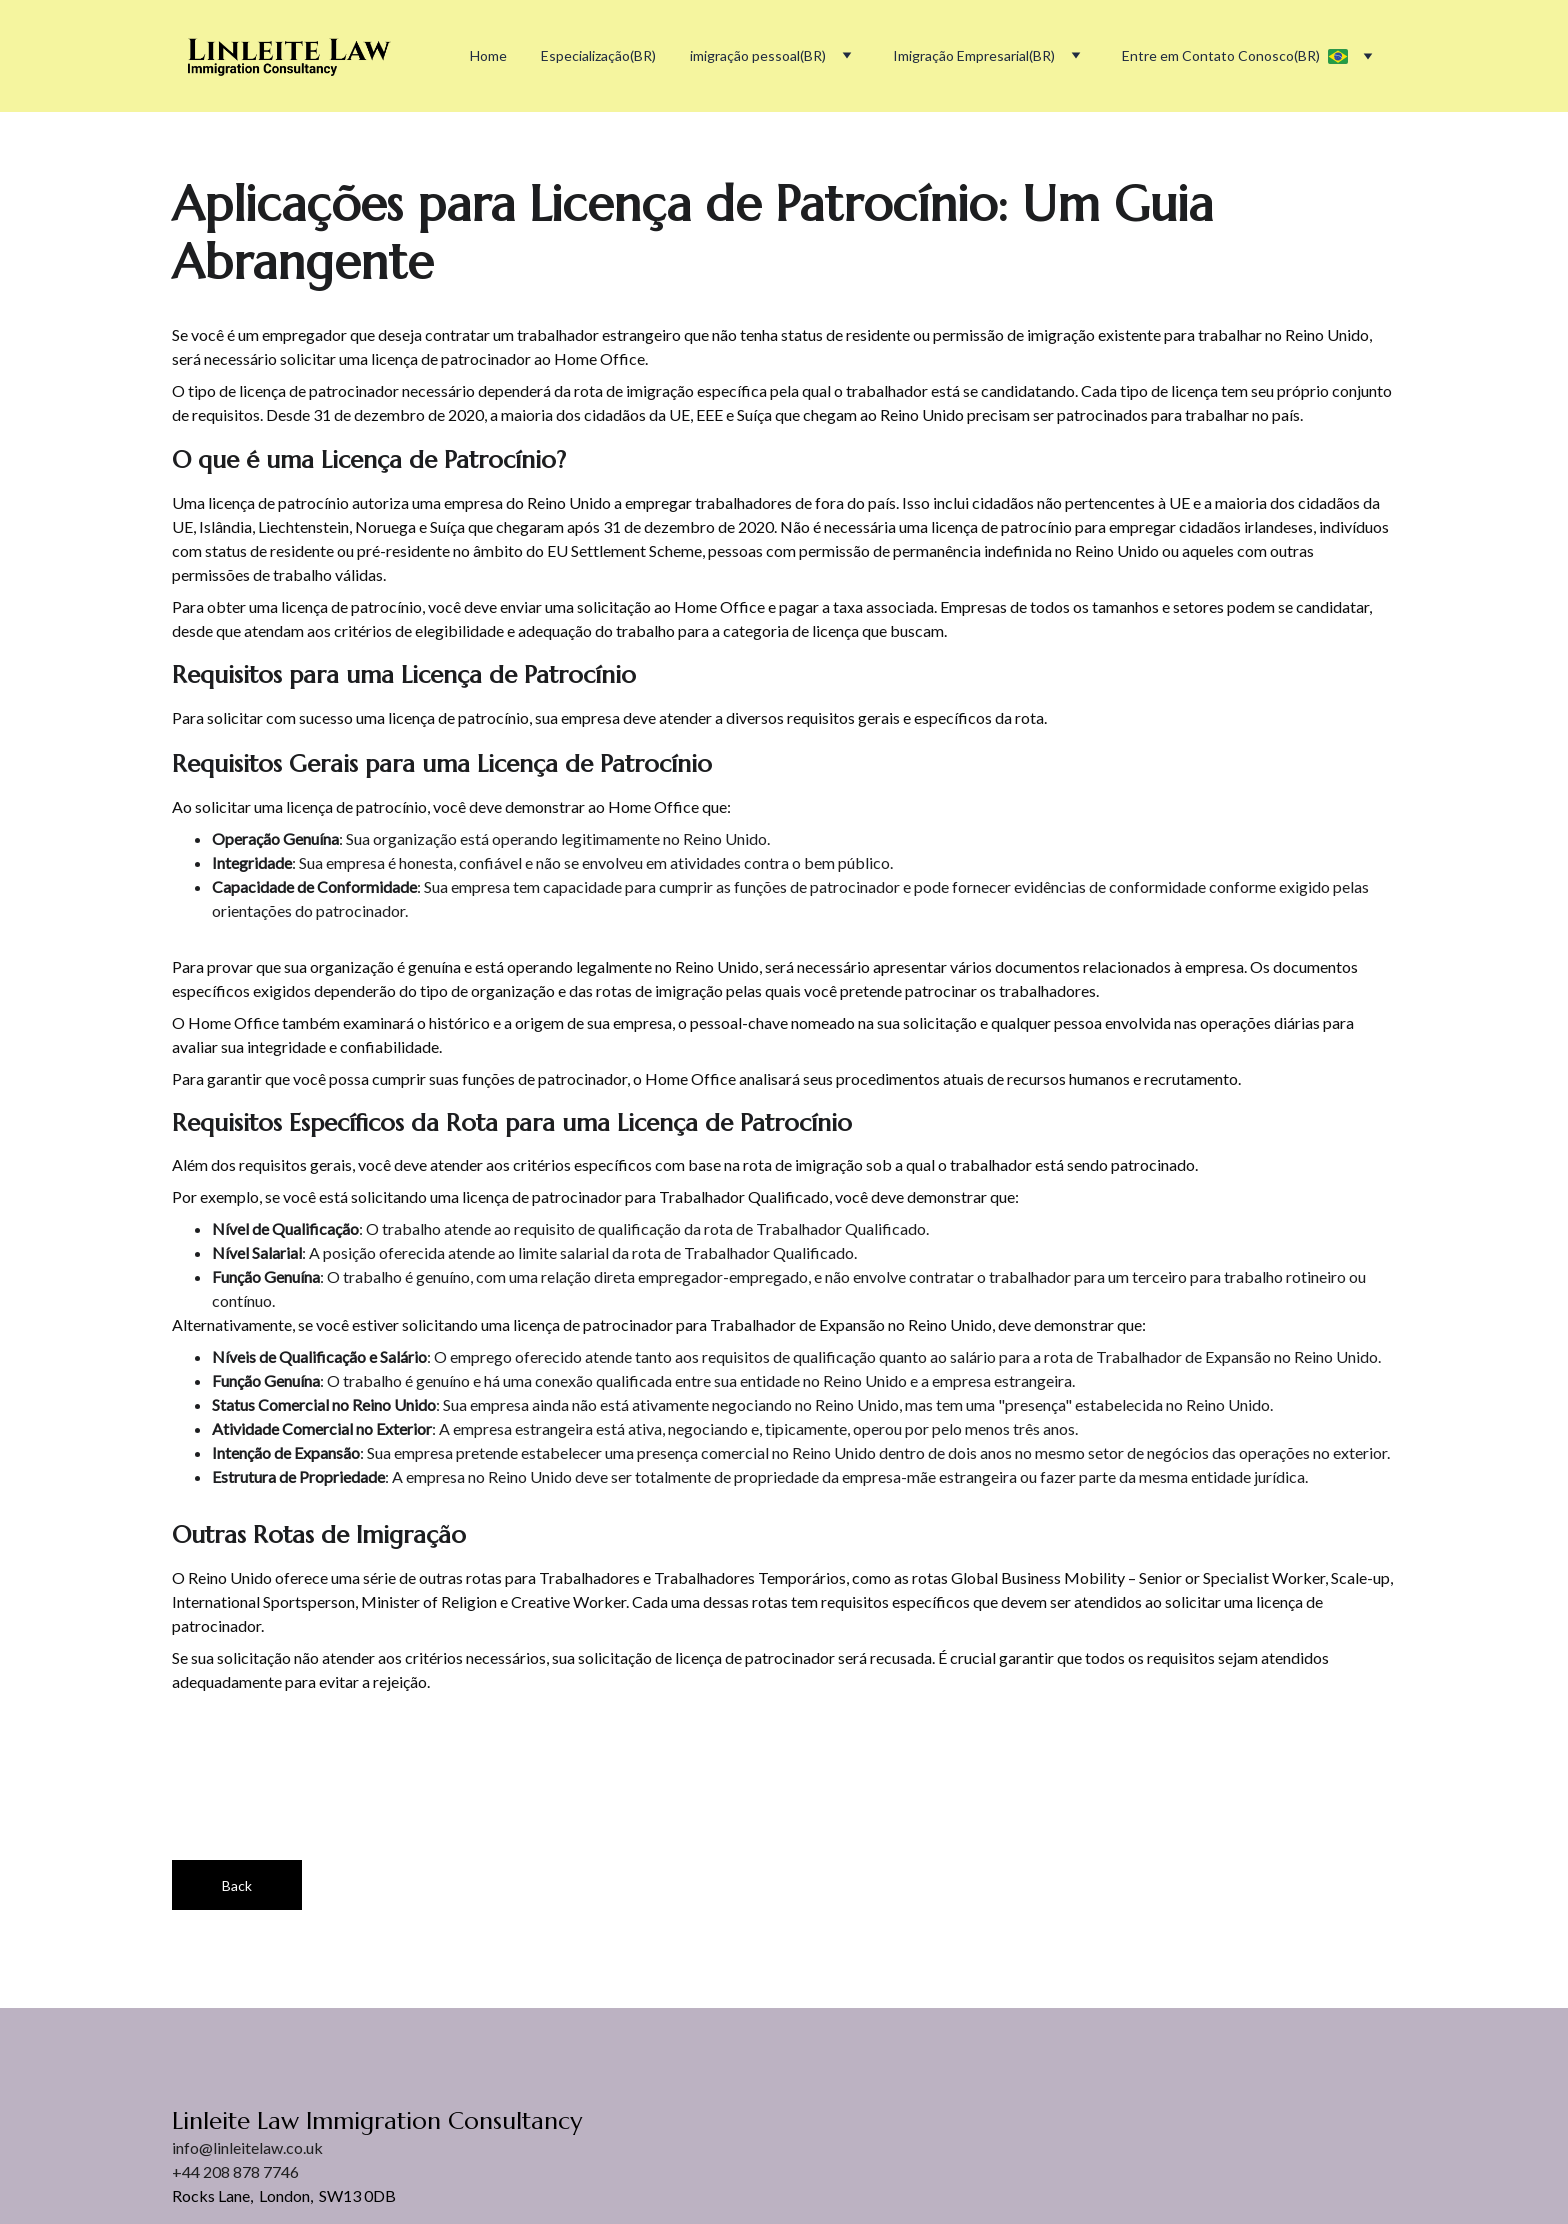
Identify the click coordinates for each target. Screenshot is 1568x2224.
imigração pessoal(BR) (758, 55)
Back (237, 1885)
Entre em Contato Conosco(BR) (1221, 55)
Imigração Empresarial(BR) (974, 55)
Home (488, 55)
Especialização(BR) (598, 55)
